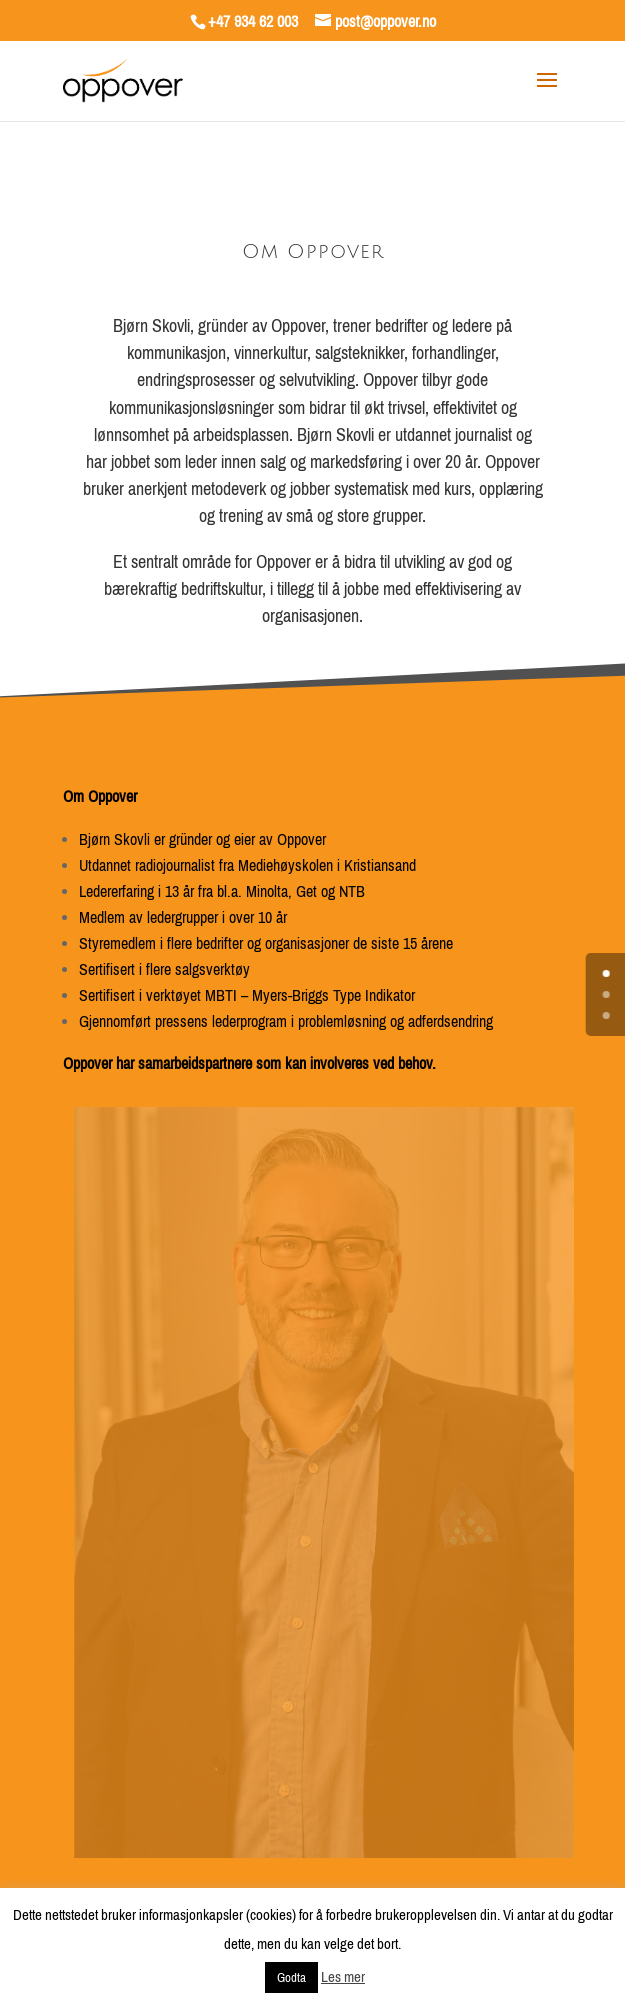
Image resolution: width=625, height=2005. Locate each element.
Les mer (343, 1976)
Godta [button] (291, 1977)
